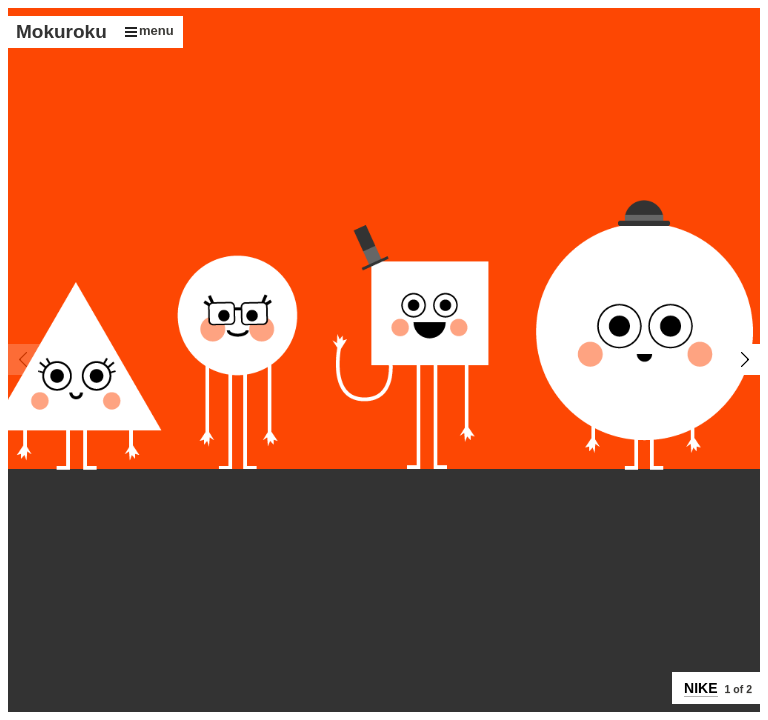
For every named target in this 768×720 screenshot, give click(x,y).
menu (149, 30)
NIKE (700, 688)
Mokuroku (61, 32)
